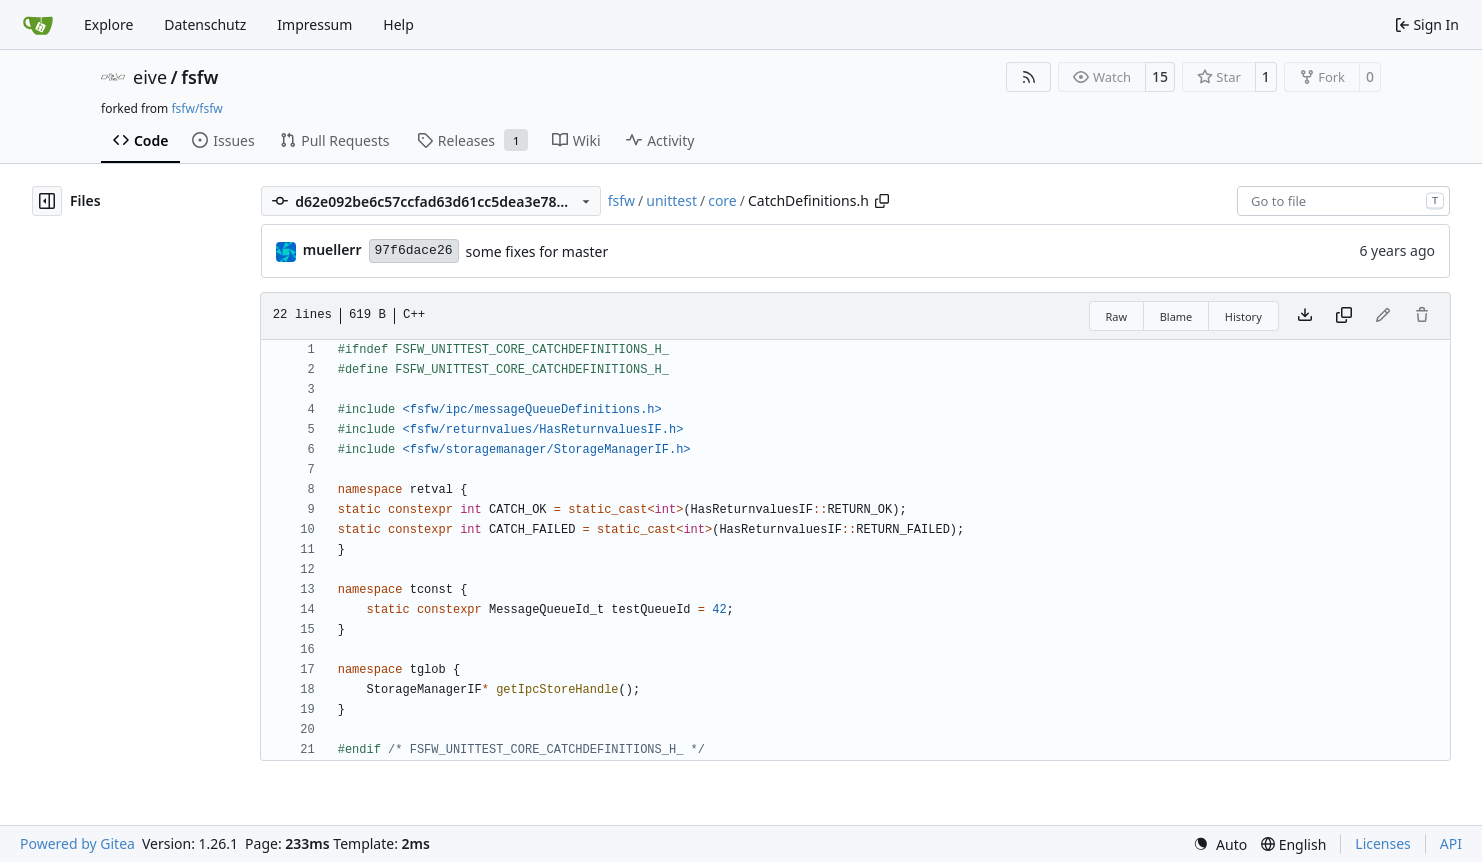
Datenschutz (205, 24)
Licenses (1383, 843)
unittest (671, 200)
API (1451, 843)
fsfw (199, 77)
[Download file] (1305, 316)
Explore (108, 24)
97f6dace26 (414, 250)
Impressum (314, 24)
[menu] (1220, 844)
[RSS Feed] (1029, 77)
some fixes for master (537, 251)
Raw (1117, 316)
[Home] (38, 25)
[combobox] (1343, 201)
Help (398, 24)
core (722, 200)
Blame (1176, 316)
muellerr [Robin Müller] (332, 249)
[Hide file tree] (47, 201)
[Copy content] (1344, 316)
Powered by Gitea (77, 843)
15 (1160, 76)
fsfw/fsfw (196, 108)
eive (150, 77)
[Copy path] (882, 201)
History (1243, 316)
